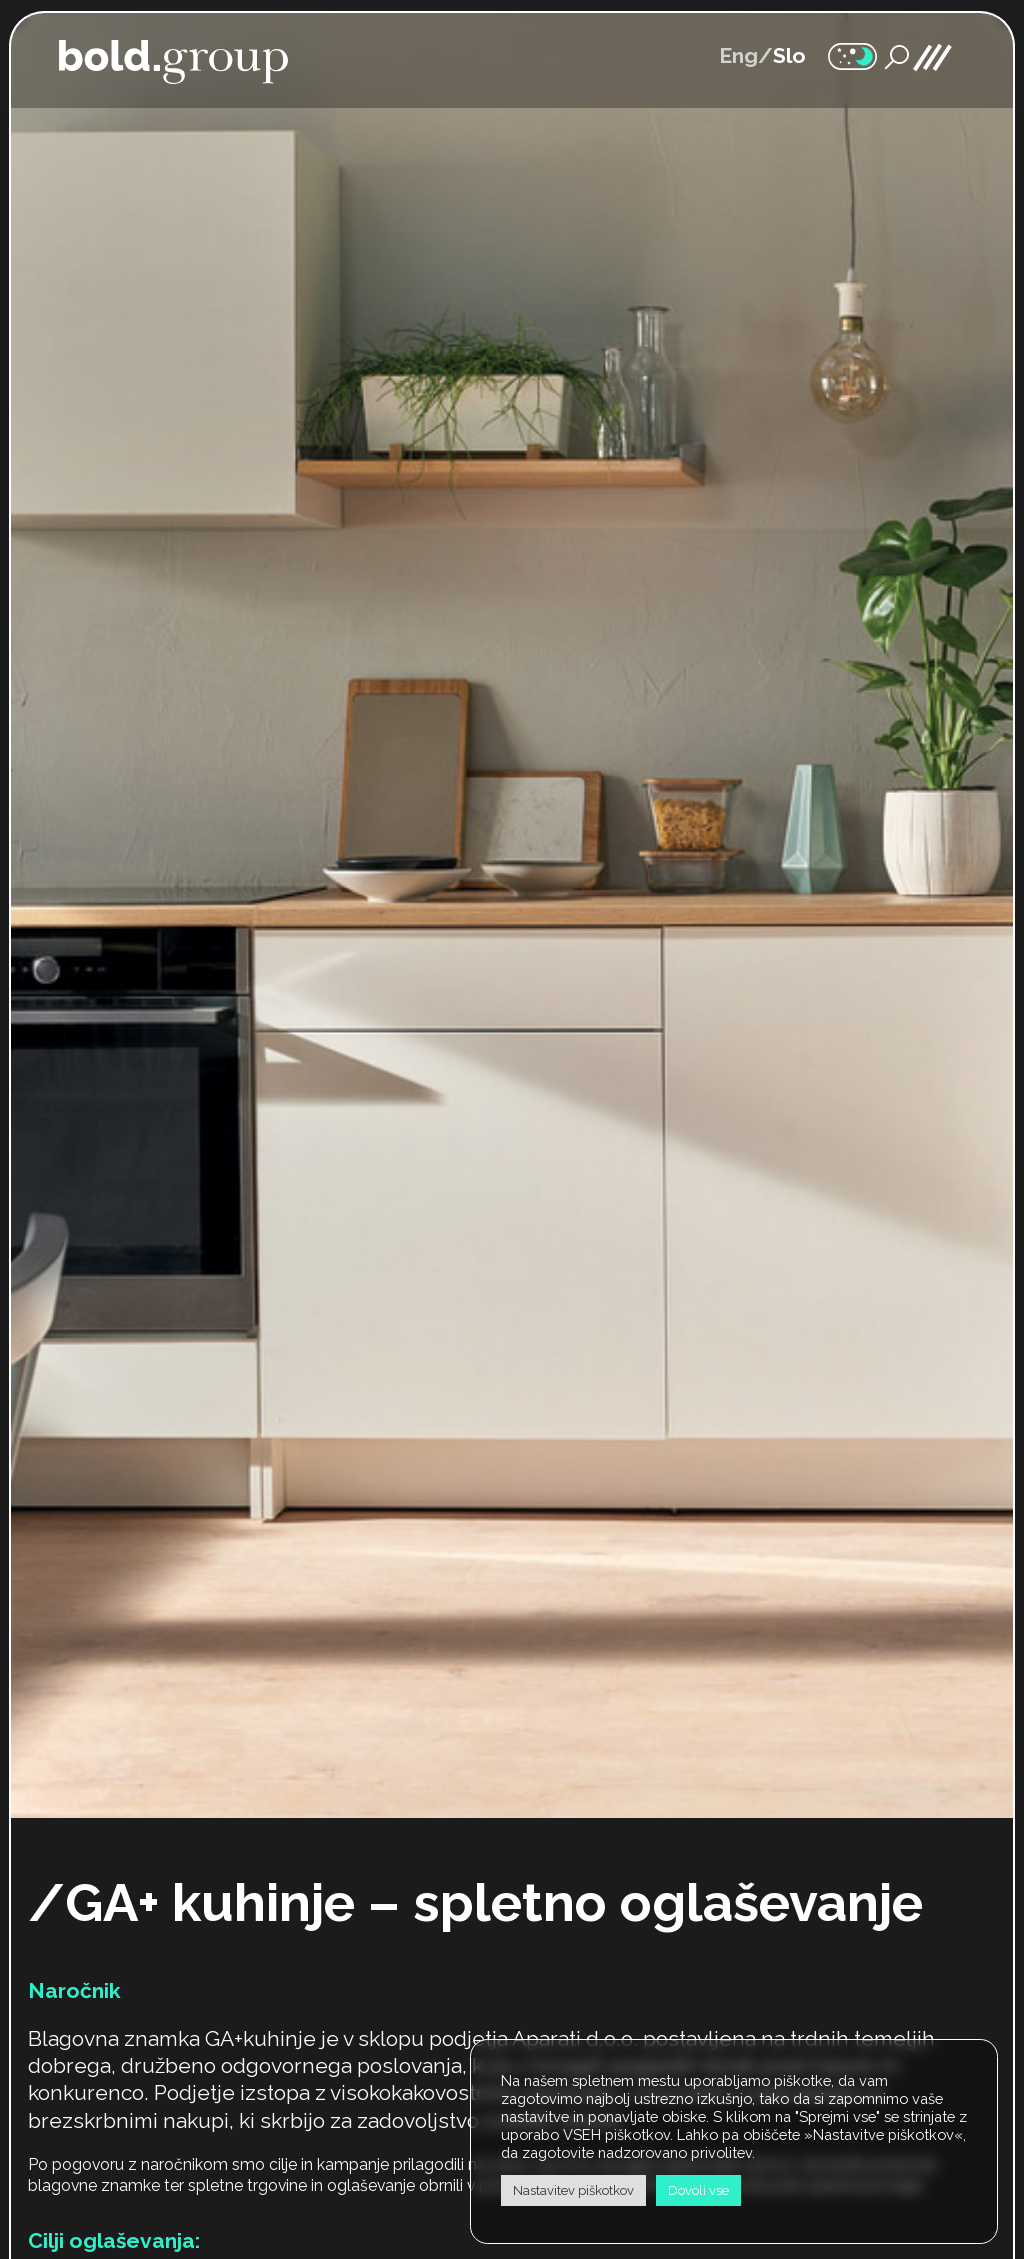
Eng (738, 55)
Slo (789, 55)
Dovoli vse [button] (698, 2190)
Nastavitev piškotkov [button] (573, 2190)
